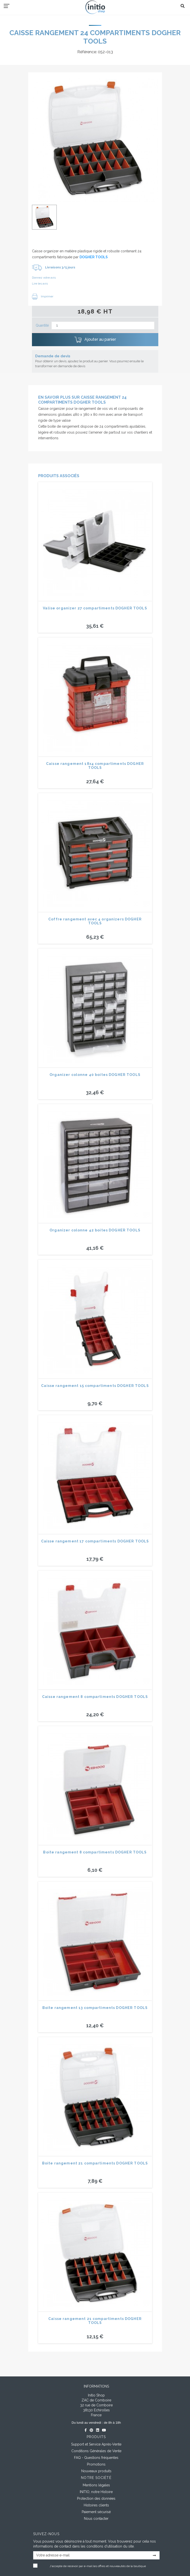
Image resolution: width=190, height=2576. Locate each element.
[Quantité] (103, 325)
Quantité (42, 325)
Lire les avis (40, 283)
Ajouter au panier (95, 340)
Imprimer (42, 296)
